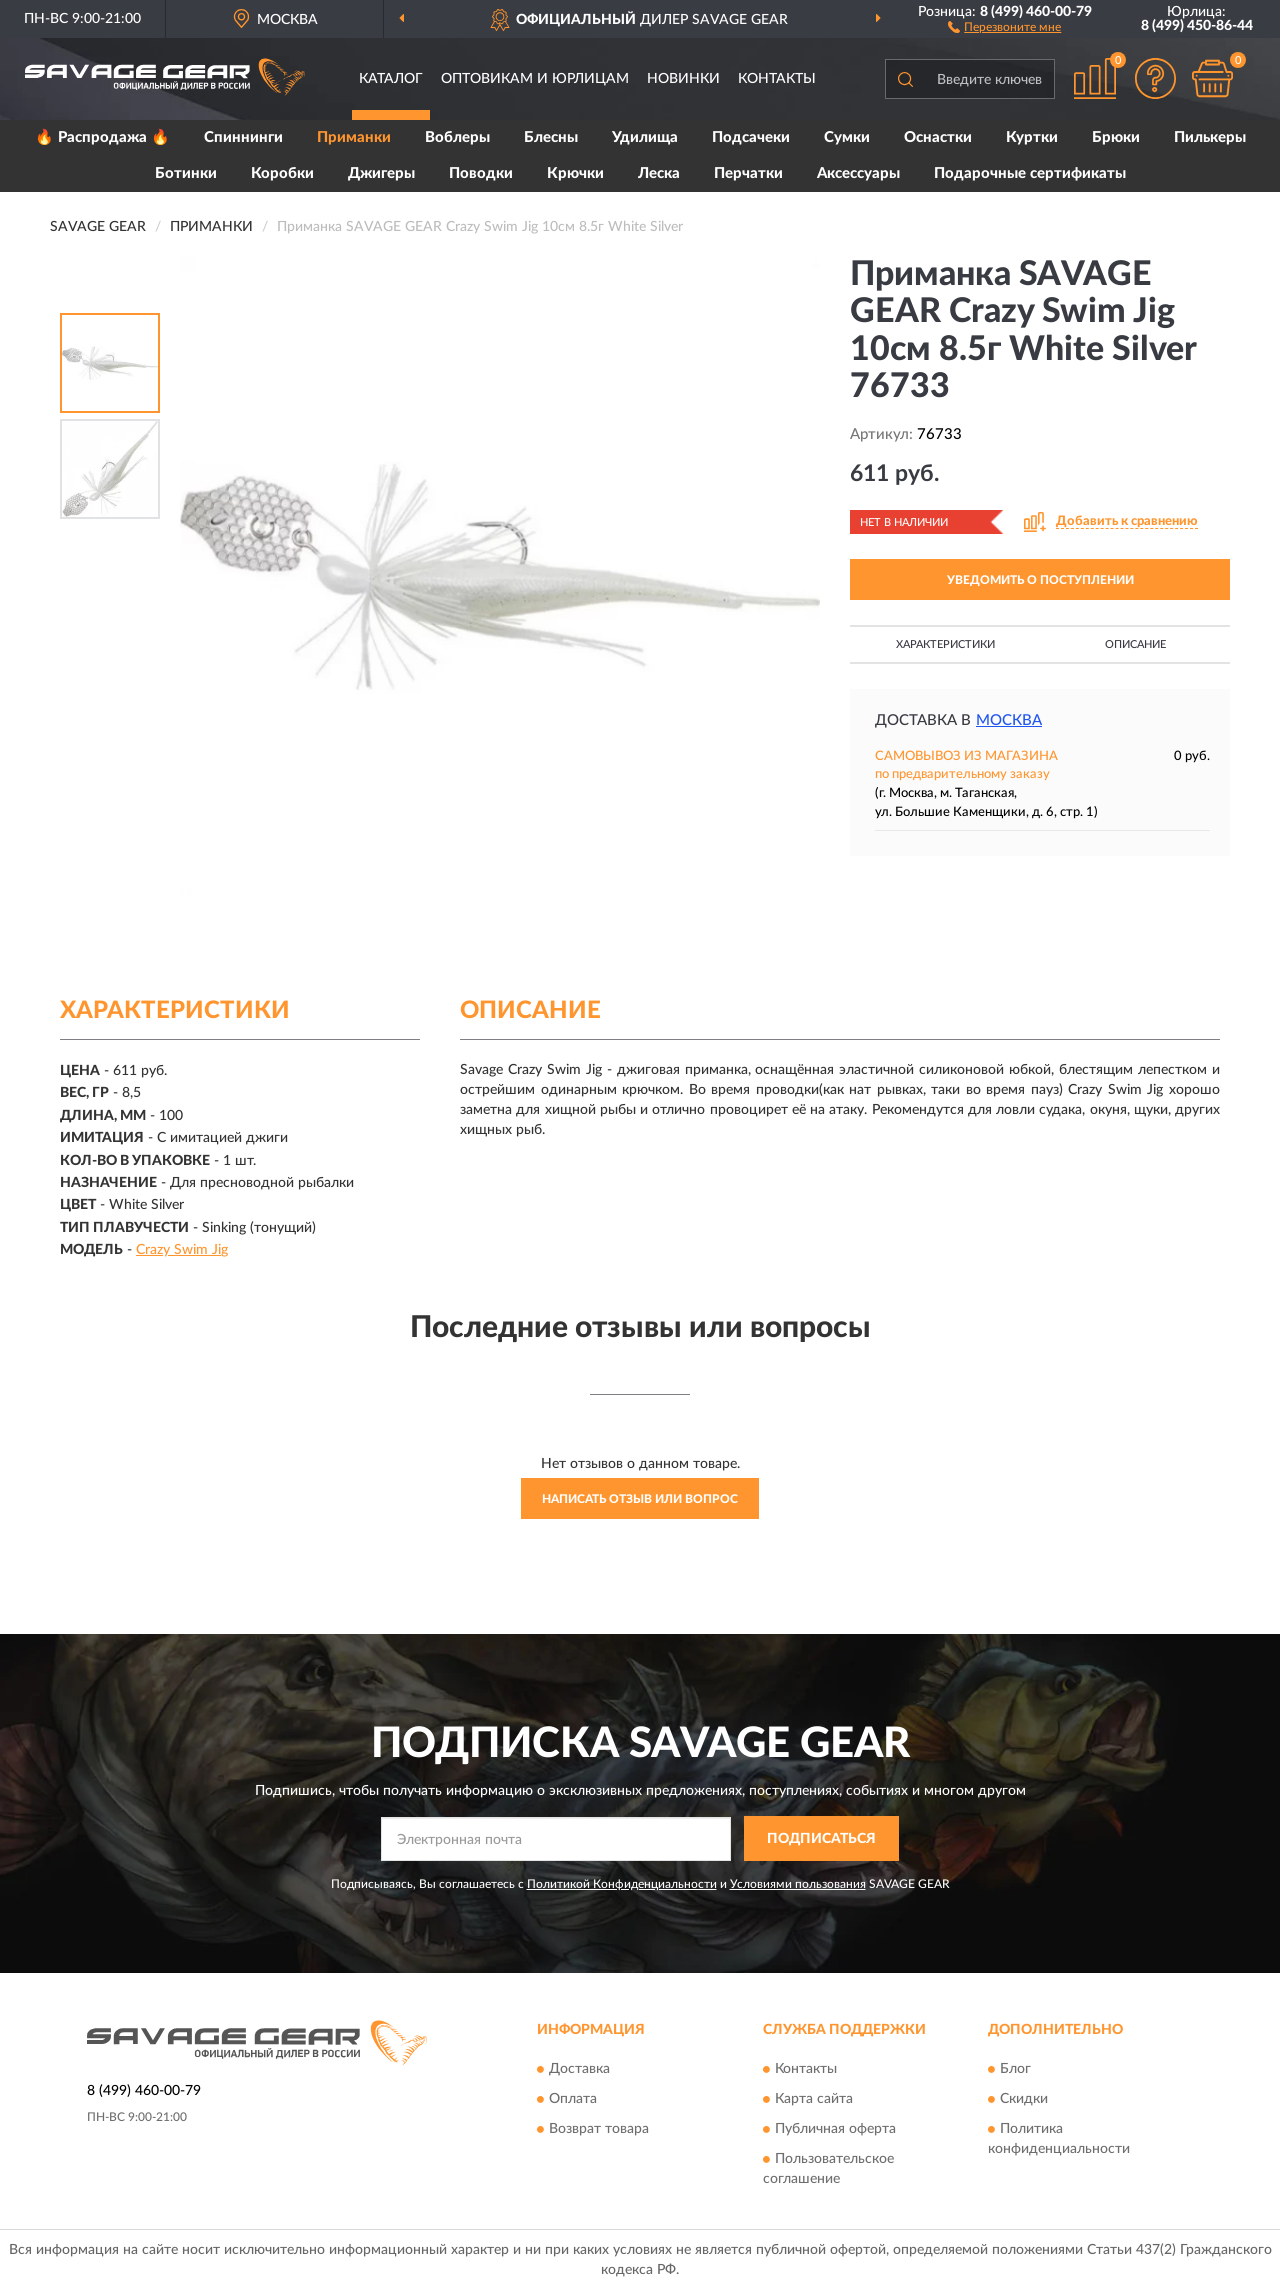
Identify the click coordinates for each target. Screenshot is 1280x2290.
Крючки (575, 173)
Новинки (683, 79)
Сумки (847, 137)
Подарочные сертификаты (1030, 173)
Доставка (579, 2069)
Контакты (777, 79)
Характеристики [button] (945, 644)
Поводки (481, 173)
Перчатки (748, 173)
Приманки (354, 137)
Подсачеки (751, 137)
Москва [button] (1009, 720)
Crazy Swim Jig (182, 1250)
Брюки (1116, 137)
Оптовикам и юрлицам (535, 79)
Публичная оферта (835, 2129)
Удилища (645, 137)
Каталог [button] (391, 79)
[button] (1004, 26)
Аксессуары (858, 173)
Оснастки (938, 137)
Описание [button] (1135, 644)
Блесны (551, 137)
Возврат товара (599, 2129)
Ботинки (186, 173)
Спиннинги (243, 137)
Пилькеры (1210, 137)
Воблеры (457, 137)
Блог (1015, 2069)
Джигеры (381, 173)
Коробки (282, 173)
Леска (659, 173)
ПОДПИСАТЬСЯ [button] (821, 1839)
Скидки (1024, 2099)
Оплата (573, 2099)
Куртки (1032, 137)
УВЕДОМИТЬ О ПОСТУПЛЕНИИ (1040, 580)
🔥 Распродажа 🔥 (102, 137)
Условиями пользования (798, 1884)
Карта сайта (814, 2099)
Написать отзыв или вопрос (640, 1499)
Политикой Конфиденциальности (622, 1884)
